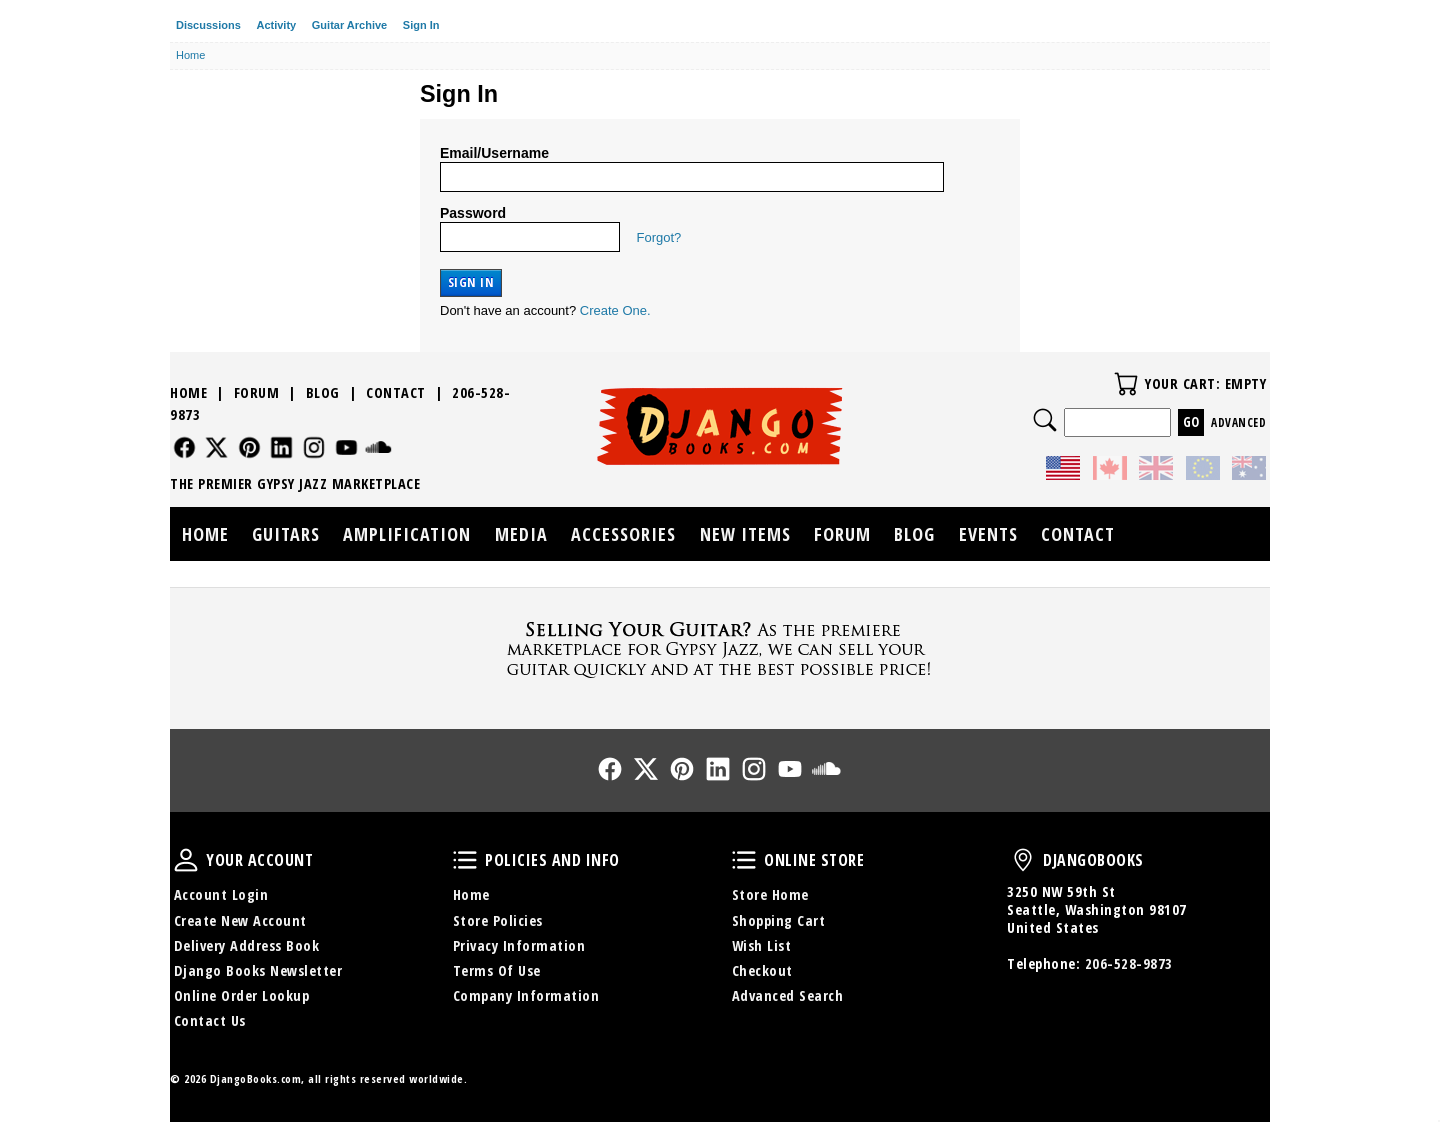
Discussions (208, 25)
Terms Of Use (497, 970)
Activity (276, 25)
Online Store (744, 860)
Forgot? (659, 237)
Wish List (762, 945)
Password (473, 213)
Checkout (762, 970)
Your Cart (1126, 384)
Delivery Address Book (247, 945)
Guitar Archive (349, 25)
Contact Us (210, 1020)
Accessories (623, 534)
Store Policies (498, 920)
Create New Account (240, 920)
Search (1045, 420)
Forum (257, 392)
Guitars (286, 534)
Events (988, 534)
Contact (396, 392)
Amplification (407, 534)
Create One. (615, 310)
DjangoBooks (1023, 860)
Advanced (1238, 422)
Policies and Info (465, 860)
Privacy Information (519, 945)
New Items (745, 534)
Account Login (221, 894)
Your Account (186, 860)
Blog (323, 392)
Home (188, 392)
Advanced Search (788, 995)
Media (521, 534)
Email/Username (494, 153)
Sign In (421, 25)
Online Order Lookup (242, 995)
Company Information (526, 995)
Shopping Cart (779, 920)
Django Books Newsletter (258, 970)
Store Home (770, 894)
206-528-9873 (1129, 963)
